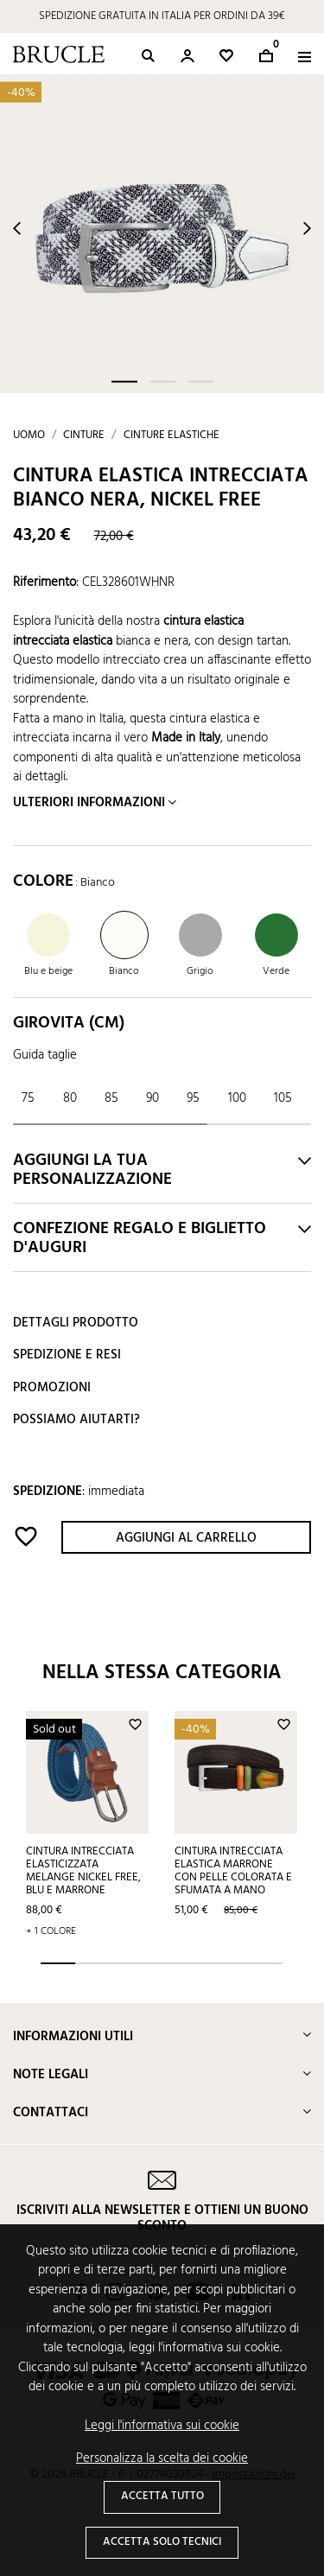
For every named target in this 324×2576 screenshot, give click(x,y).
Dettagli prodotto (75, 1323)
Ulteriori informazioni (89, 803)
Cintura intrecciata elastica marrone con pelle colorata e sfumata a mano (233, 1870)
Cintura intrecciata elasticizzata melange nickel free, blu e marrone (83, 1870)
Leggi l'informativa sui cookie (162, 2426)
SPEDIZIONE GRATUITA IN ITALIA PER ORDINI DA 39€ (162, 16)
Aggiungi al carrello (186, 1538)
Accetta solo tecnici (162, 2542)
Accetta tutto (162, 2496)
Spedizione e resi (67, 1355)
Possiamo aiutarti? (76, 1419)
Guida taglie (45, 1055)
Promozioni (52, 1387)
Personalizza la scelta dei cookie (162, 2459)
